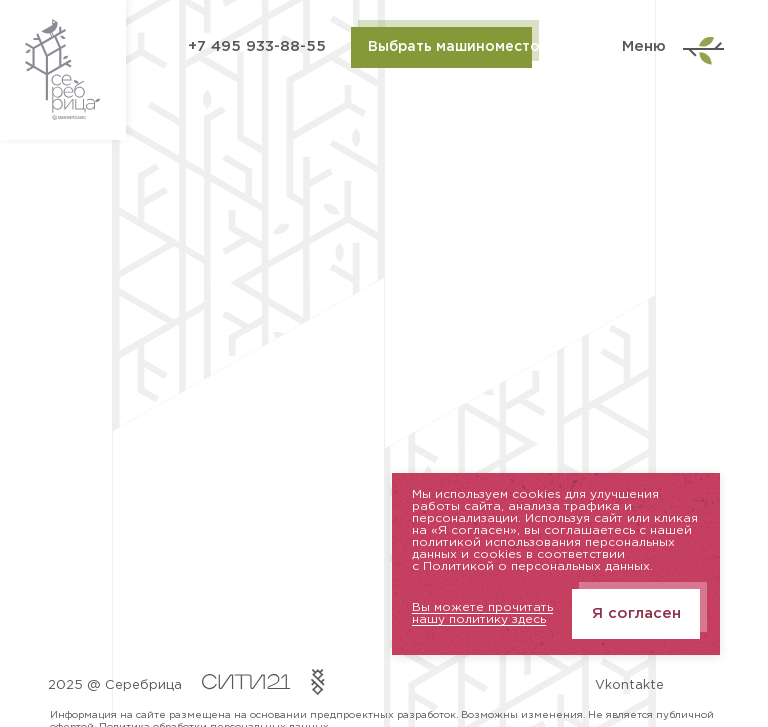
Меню (671, 47)
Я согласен (636, 613)
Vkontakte (629, 685)
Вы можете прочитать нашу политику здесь (482, 613)
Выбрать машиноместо (450, 47)
